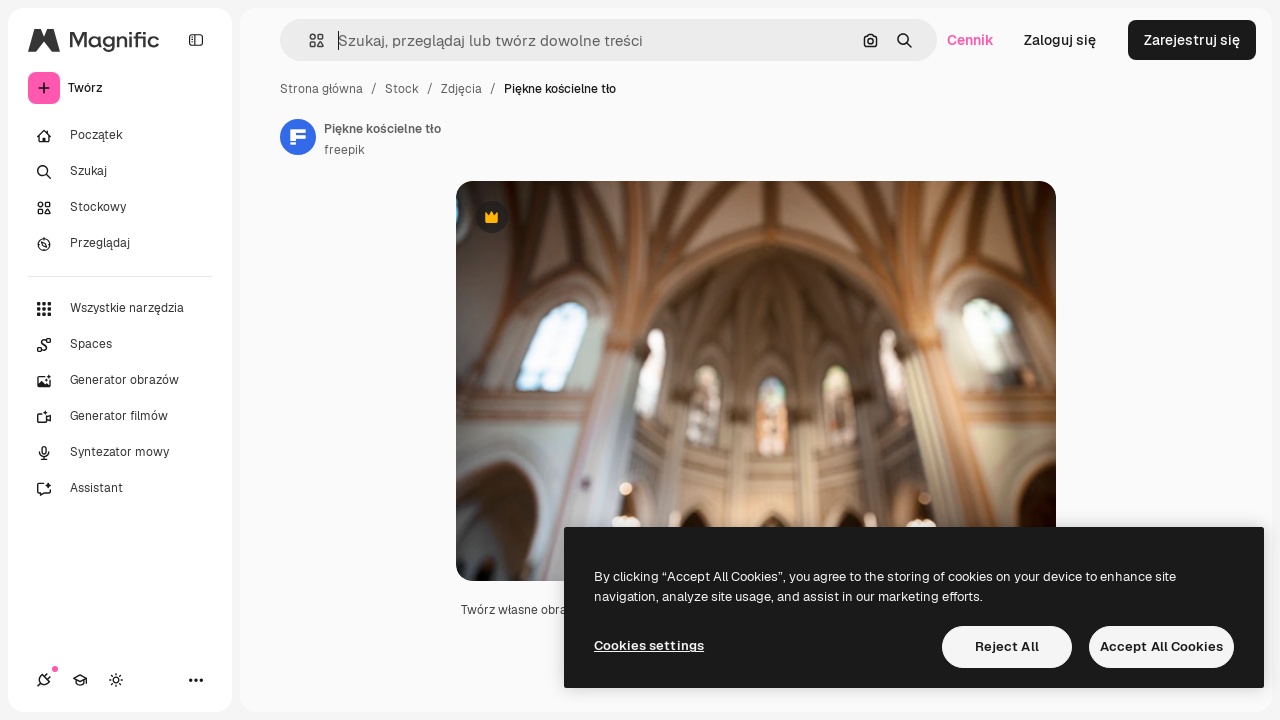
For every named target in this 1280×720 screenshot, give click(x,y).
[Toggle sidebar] (196, 40)
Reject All (1007, 646)
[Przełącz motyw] (116, 680)
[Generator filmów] (120, 417)
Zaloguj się (1060, 40)
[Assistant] (120, 489)
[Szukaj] (120, 172)
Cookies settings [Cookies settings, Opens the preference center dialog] (649, 645)
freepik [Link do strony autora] (344, 150)
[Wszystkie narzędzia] (120, 309)
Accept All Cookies (1161, 646)
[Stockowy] (120, 208)
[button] (308, 40)
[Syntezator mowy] (120, 453)
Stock (402, 89)
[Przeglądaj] (120, 244)
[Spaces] (120, 345)
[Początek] (120, 136)
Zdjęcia (461, 89)
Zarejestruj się (1192, 40)
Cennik (970, 40)
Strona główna (321, 89)
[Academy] (80, 680)
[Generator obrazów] (120, 381)
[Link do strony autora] (298, 137)
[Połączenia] (44, 680)
